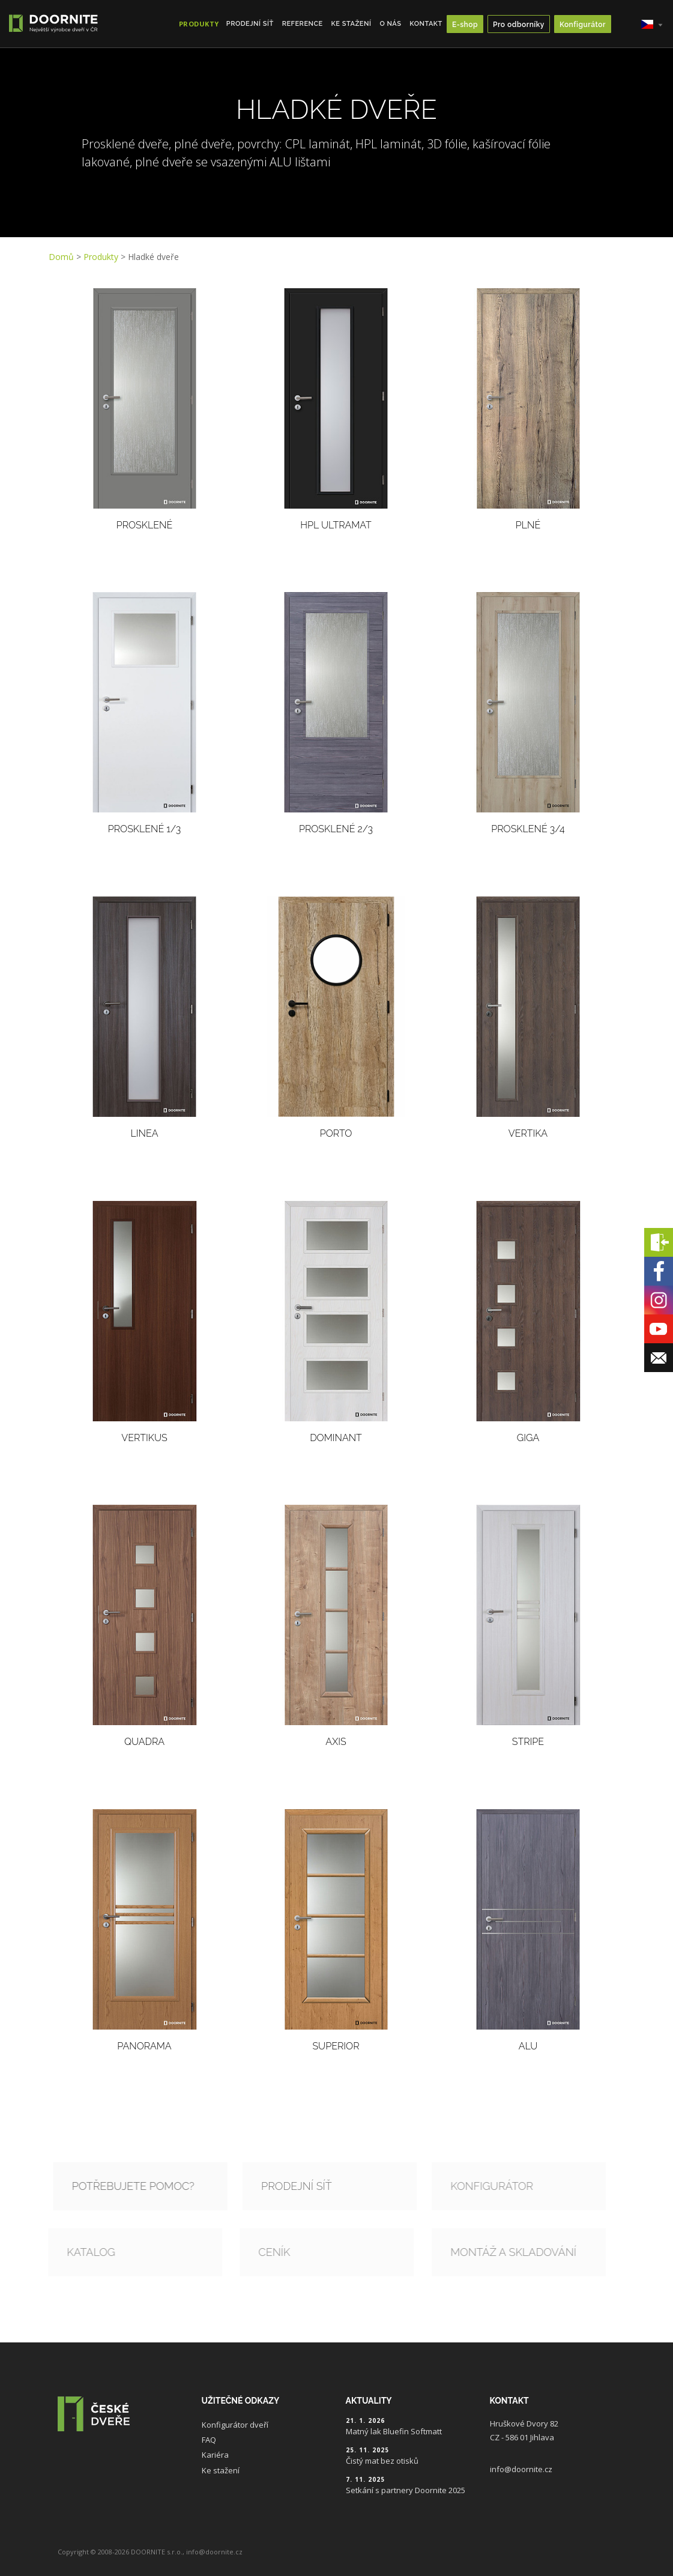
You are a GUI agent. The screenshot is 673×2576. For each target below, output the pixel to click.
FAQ (209, 2439)
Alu (528, 2046)
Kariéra (215, 2454)
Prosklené (144, 525)
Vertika (528, 1133)
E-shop (465, 24)
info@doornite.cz (521, 2469)
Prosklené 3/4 (527, 829)
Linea (144, 1133)
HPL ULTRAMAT (335, 525)
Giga (528, 1438)
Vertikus (144, 1438)
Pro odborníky (519, 24)
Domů (61, 256)
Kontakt (425, 24)
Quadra (144, 1741)
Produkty (100, 256)
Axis (335, 1741)
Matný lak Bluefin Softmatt (394, 2431)
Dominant (336, 1438)
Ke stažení (351, 24)
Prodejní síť (250, 24)
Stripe (528, 1741)
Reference (302, 24)
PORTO (336, 1133)
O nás (390, 24)
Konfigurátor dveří (235, 2424)
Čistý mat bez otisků (382, 2460)
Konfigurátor (583, 24)
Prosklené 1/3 (144, 829)
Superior (335, 2046)
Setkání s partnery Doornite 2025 (405, 2490)
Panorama (144, 2046)
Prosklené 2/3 (336, 829)
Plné (528, 525)
